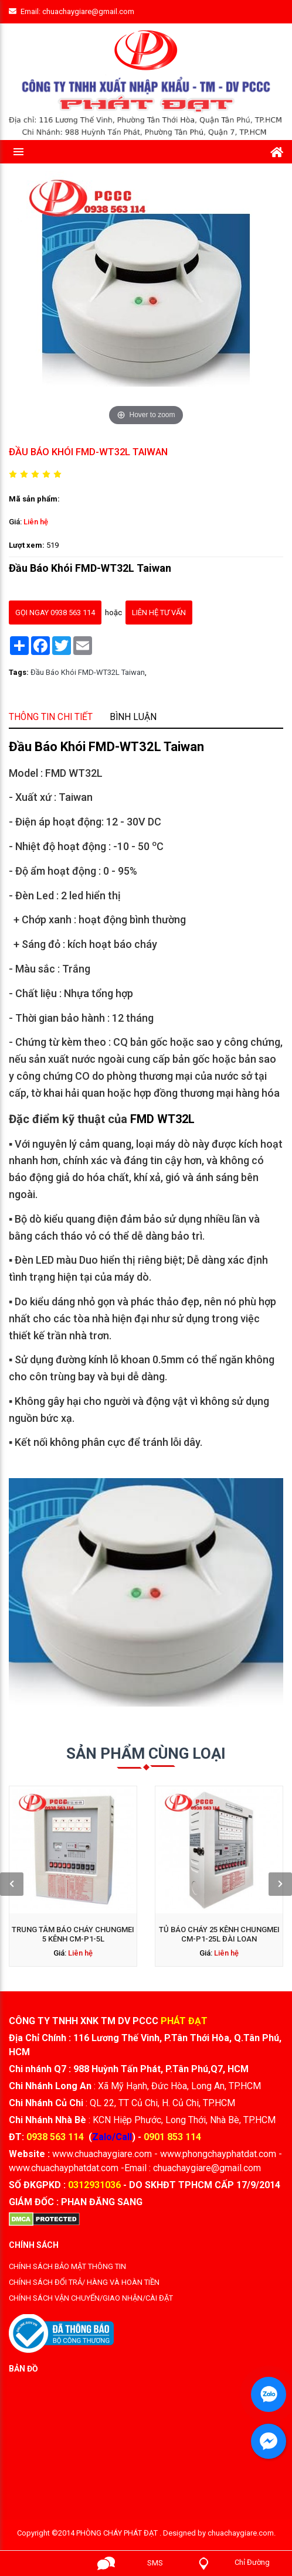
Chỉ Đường (252, 2562)
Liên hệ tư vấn (151, 582)
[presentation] (91, 1870)
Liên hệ (101, 545)
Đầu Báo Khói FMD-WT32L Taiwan (122, 607)
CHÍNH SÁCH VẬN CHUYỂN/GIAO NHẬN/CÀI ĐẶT (91, 2298)
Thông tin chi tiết (107, 1014)
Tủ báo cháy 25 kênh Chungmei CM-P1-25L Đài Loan (176, 1876)
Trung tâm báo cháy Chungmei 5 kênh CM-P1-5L (116, 1876)
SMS (155, 2562)
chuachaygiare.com (241, 2533)
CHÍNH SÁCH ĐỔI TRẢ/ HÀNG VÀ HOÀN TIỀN (84, 2282)
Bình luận (141, 1014)
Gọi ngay (57, 2562)
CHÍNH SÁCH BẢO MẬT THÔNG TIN (67, 2266)
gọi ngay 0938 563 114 (109, 582)
